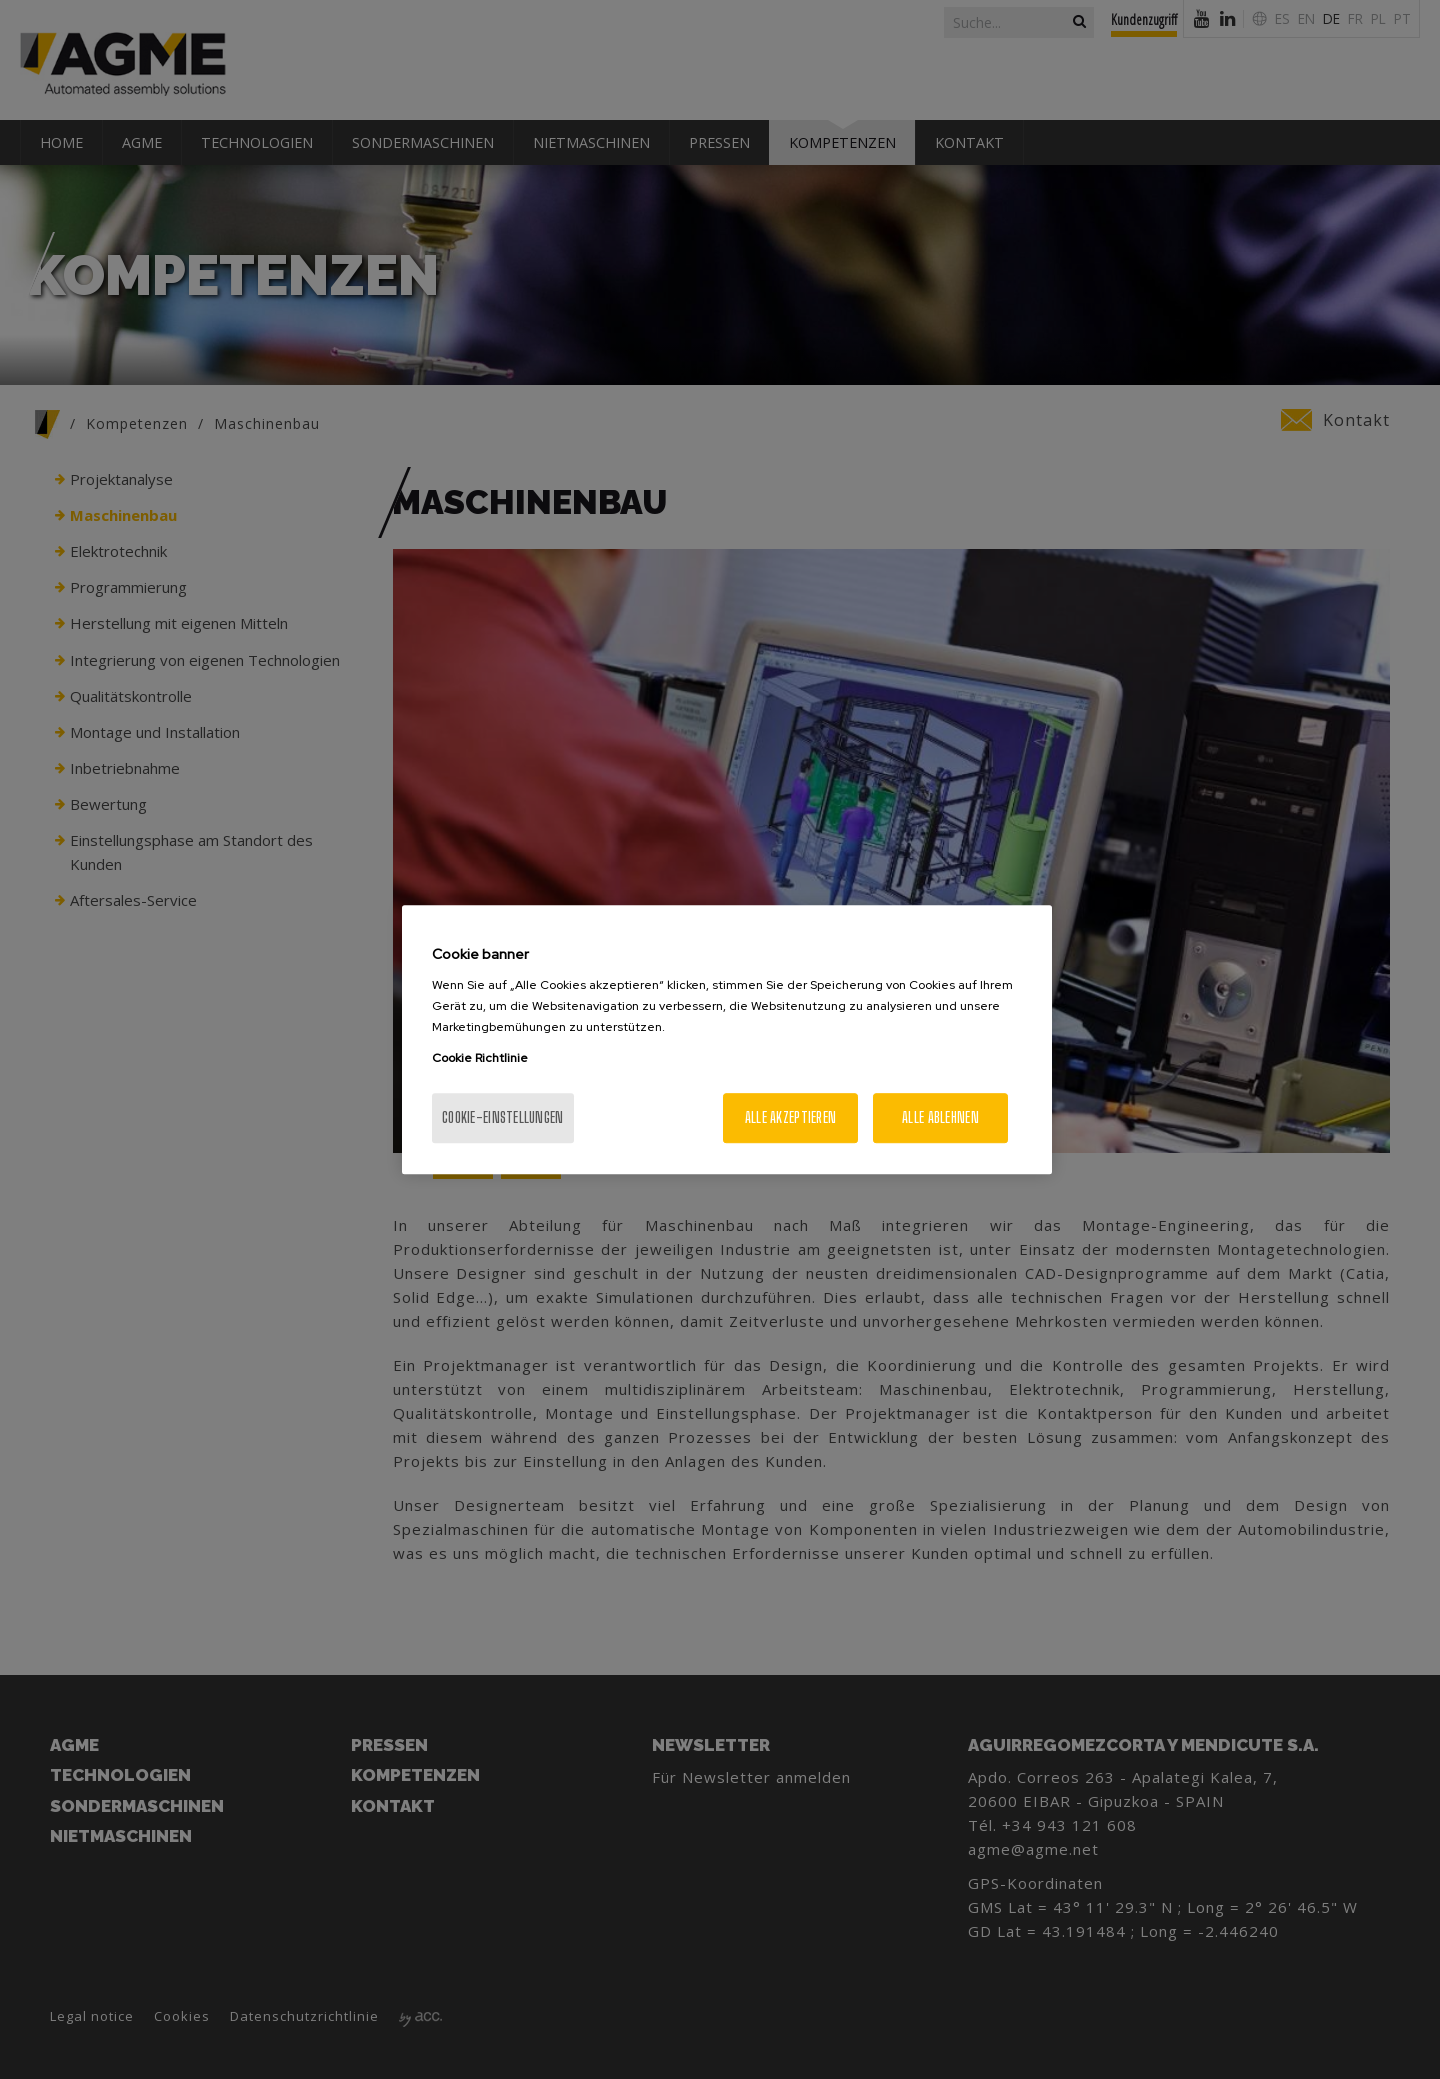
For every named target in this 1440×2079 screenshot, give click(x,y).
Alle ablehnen (940, 1117)
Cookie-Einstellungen (503, 1117)
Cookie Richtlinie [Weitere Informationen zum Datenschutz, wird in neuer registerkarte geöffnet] (480, 1058)
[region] (727, 1040)
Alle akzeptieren (790, 1117)
